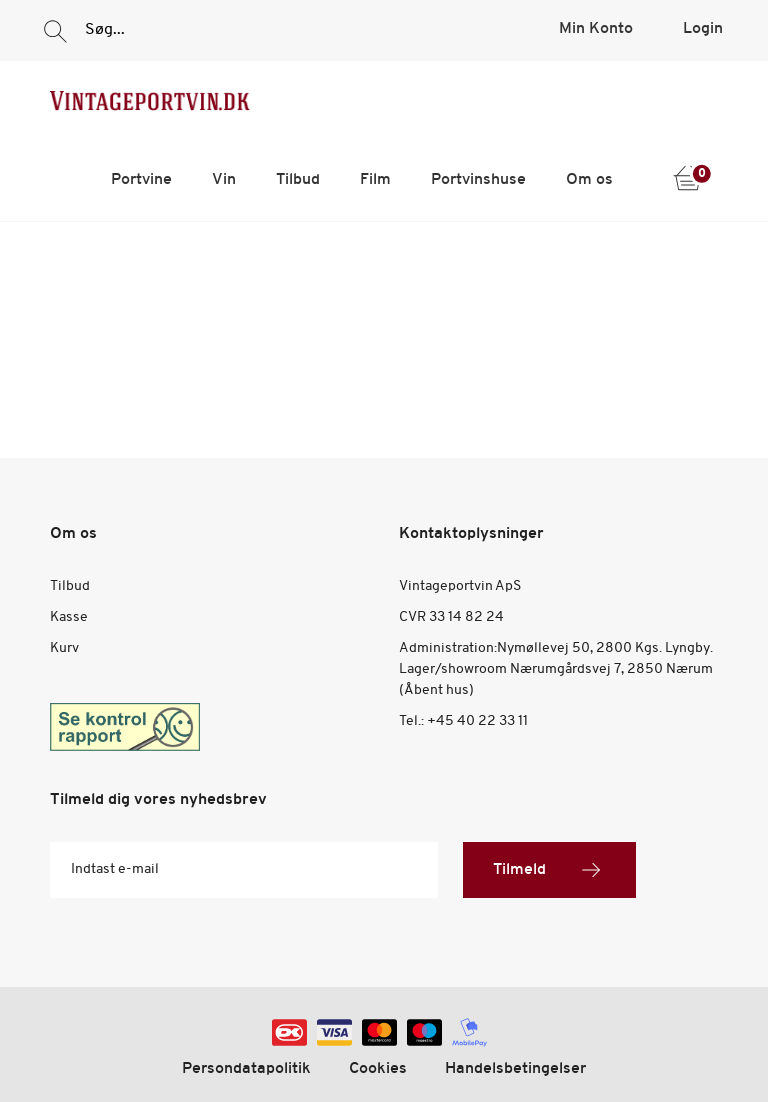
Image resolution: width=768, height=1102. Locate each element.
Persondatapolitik (246, 1069)
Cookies (378, 1069)
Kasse (69, 617)
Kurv (64, 648)
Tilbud (298, 180)
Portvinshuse (478, 180)
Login (703, 29)
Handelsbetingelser (515, 1069)
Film (375, 180)
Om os (589, 180)
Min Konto (596, 29)
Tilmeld (549, 870)
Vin (224, 180)
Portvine (141, 180)
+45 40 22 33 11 (477, 721)
